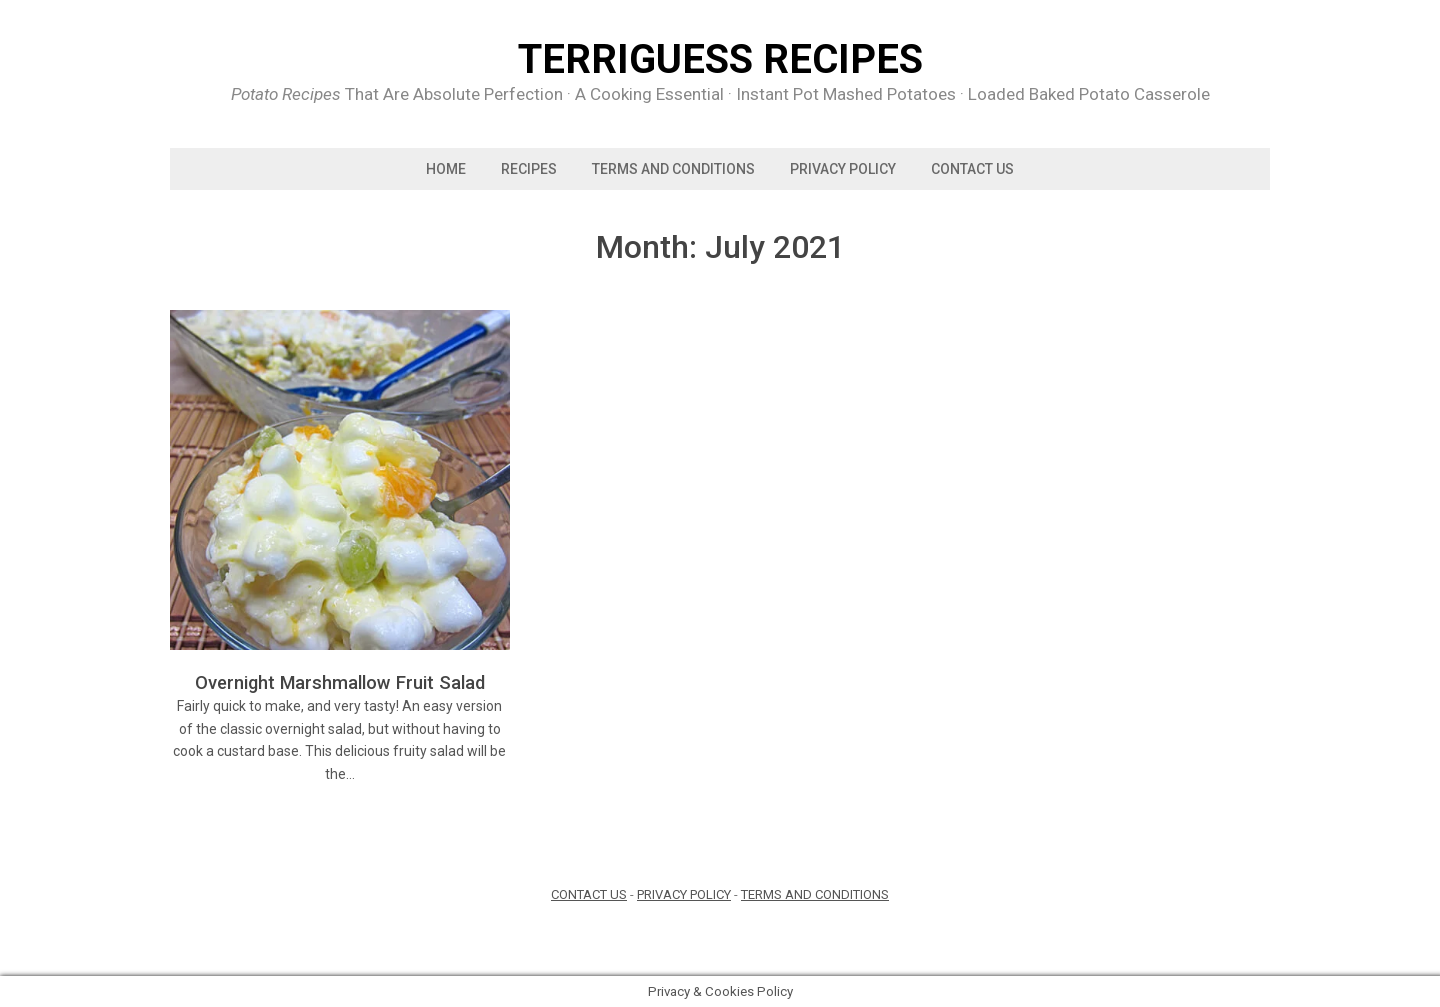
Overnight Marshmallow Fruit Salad (340, 682)
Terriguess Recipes (720, 60)
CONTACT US (589, 894)
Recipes (529, 169)
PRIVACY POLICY (843, 169)
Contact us (972, 169)
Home (446, 169)
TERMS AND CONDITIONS (673, 169)
